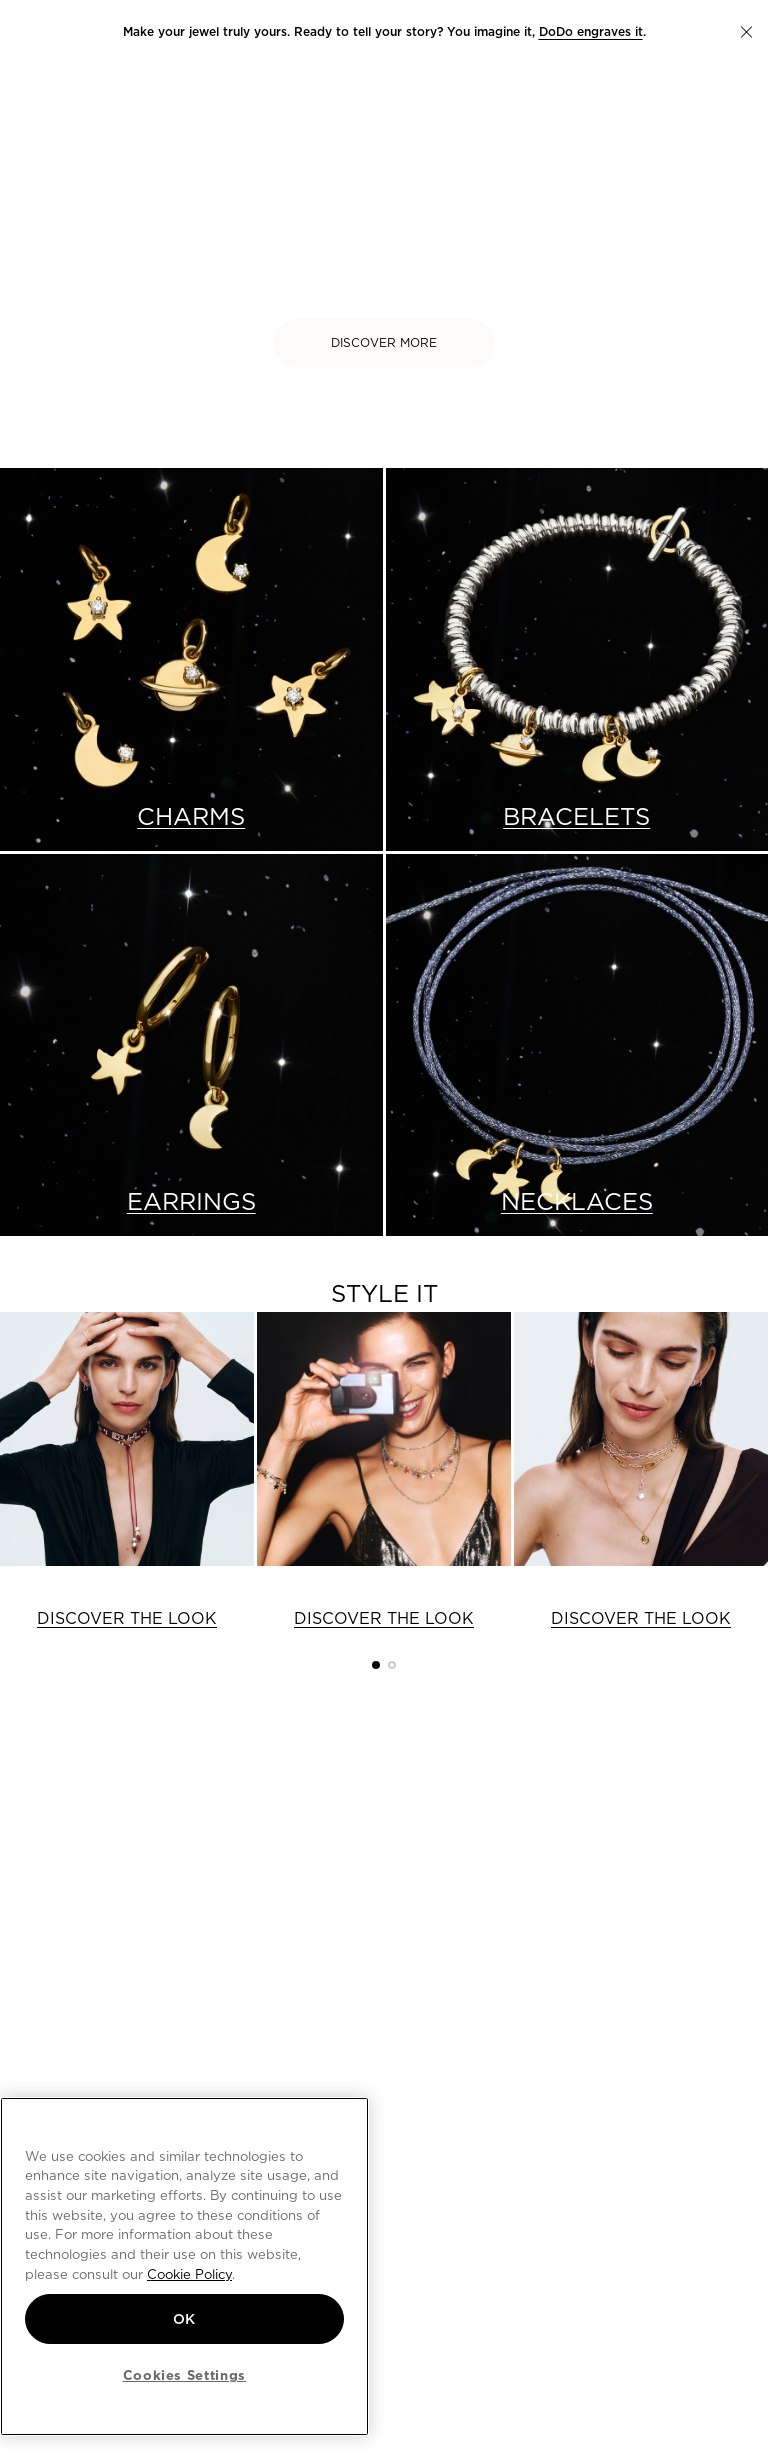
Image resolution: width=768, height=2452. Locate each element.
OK (184, 2319)
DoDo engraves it (591, 31)
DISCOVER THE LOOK (127, 1618)
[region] (184, 2266)
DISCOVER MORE (384, 342)
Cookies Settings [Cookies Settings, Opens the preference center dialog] (185, 2375)
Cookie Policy (189, 2274)
